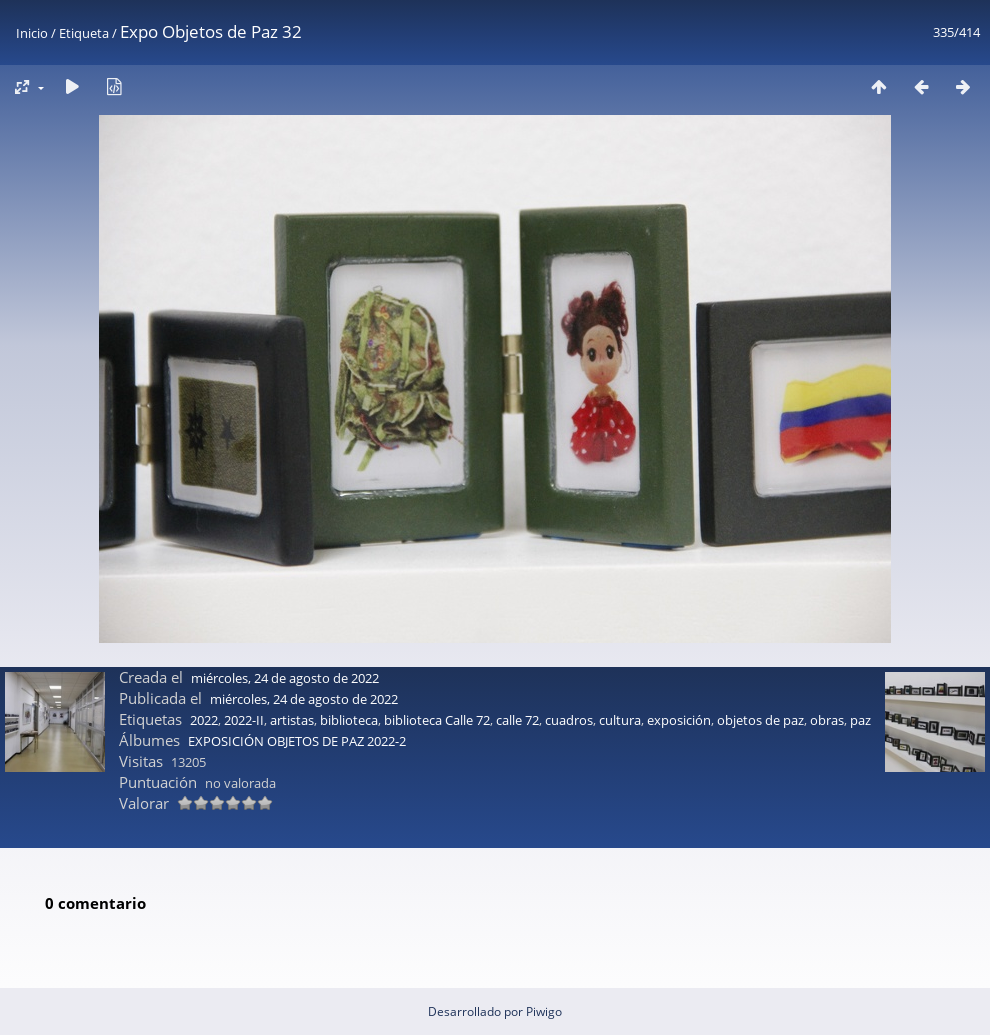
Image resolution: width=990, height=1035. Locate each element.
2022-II (244, 720)
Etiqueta (84, 33)
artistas (292, 720)
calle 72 (517, 720)
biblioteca (349, 720)
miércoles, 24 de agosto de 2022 (285, 678)
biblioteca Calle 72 (437, 720)
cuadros (569, 720)
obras (827, 720)
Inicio (32, 33)
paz (860, 720)
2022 (204, 720)
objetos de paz (760, 720)
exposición (679, 720)
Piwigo (544, 1011)
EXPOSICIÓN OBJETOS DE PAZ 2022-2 (297, 741)
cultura (620, 720)
